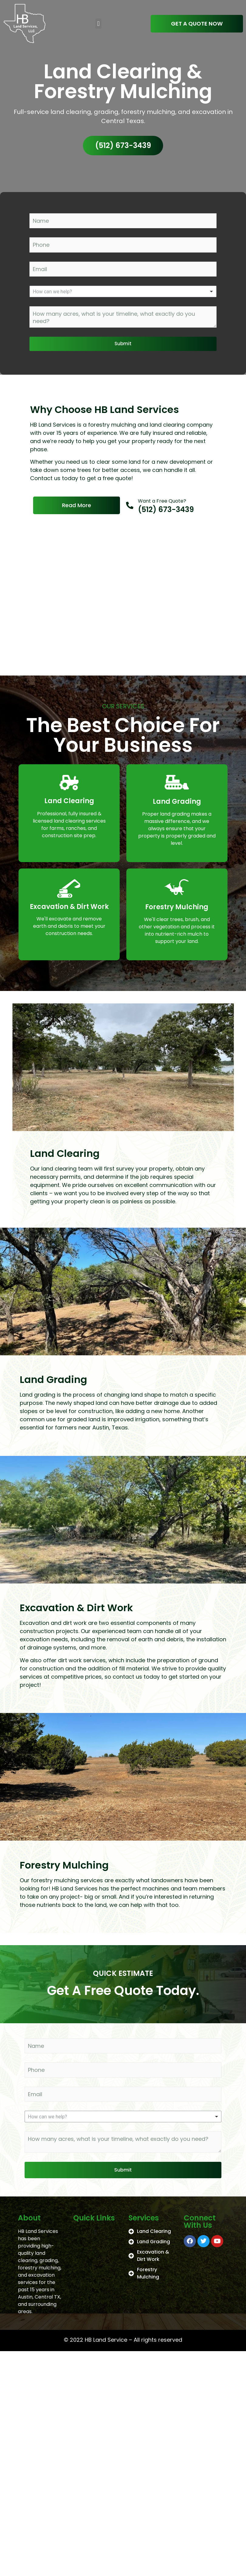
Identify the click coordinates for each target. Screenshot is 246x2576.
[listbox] (123, 291)
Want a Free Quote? (162, 500)
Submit (123, 343)
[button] (98, 24)
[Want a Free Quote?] (129, 505)
